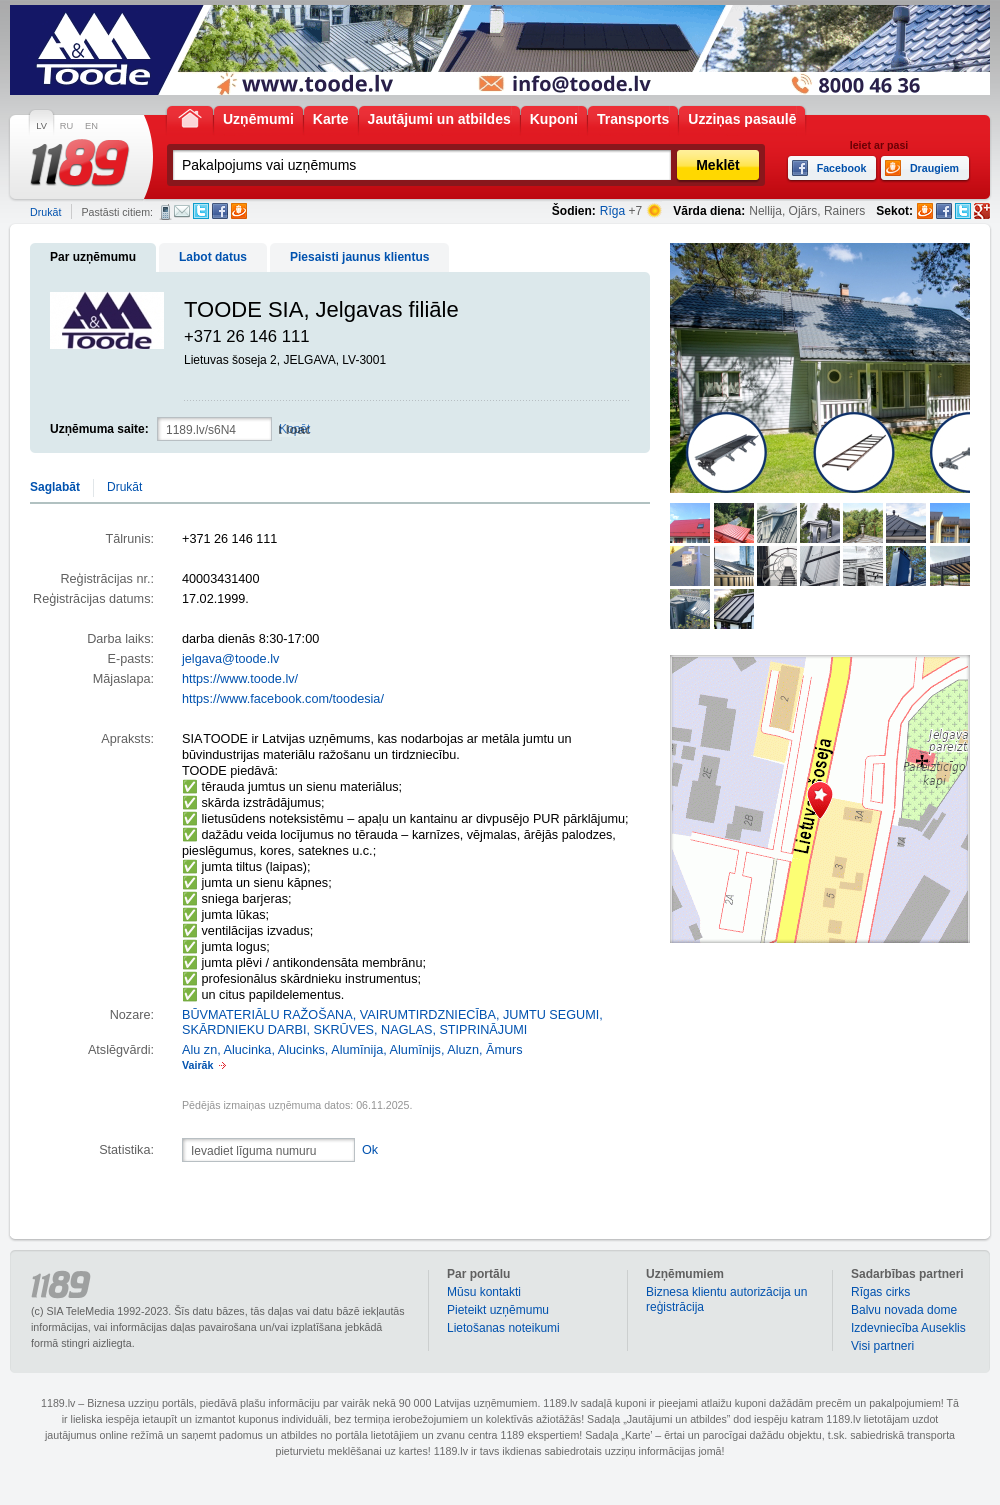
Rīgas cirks (880, 1292)
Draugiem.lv (239, 211)
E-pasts (182, 211)
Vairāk (197, 1065)
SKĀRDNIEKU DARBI (244, 1030)
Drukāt (45, 212)
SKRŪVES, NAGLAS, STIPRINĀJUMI (421, 1030)
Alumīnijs (415, 1050)
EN (91, 126)
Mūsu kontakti (484, 1292)
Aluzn (463, 1050)
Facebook (220, 211)
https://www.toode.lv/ (240, 679)
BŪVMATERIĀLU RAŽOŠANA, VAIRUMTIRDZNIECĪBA (339, 1015)
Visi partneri (882, 1346)
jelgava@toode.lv (230, 659)
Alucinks (301, 1050)
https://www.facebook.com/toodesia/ (283, 699)
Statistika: (126, 1150)
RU (66, 126)
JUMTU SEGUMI (551, 1015)
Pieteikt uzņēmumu (498, 1310)
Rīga (612, 211)
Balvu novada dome (904, 1310)
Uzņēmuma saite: (99, 429)
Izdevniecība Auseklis (908, 1328)
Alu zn (199, 1050)
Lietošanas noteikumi (503, 1328)
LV (41, 126)
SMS (165, 212)
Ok (370, 1150)
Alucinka (248, 1050)
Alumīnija (357, 1050)
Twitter (201, 211)
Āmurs (504, 1050)
